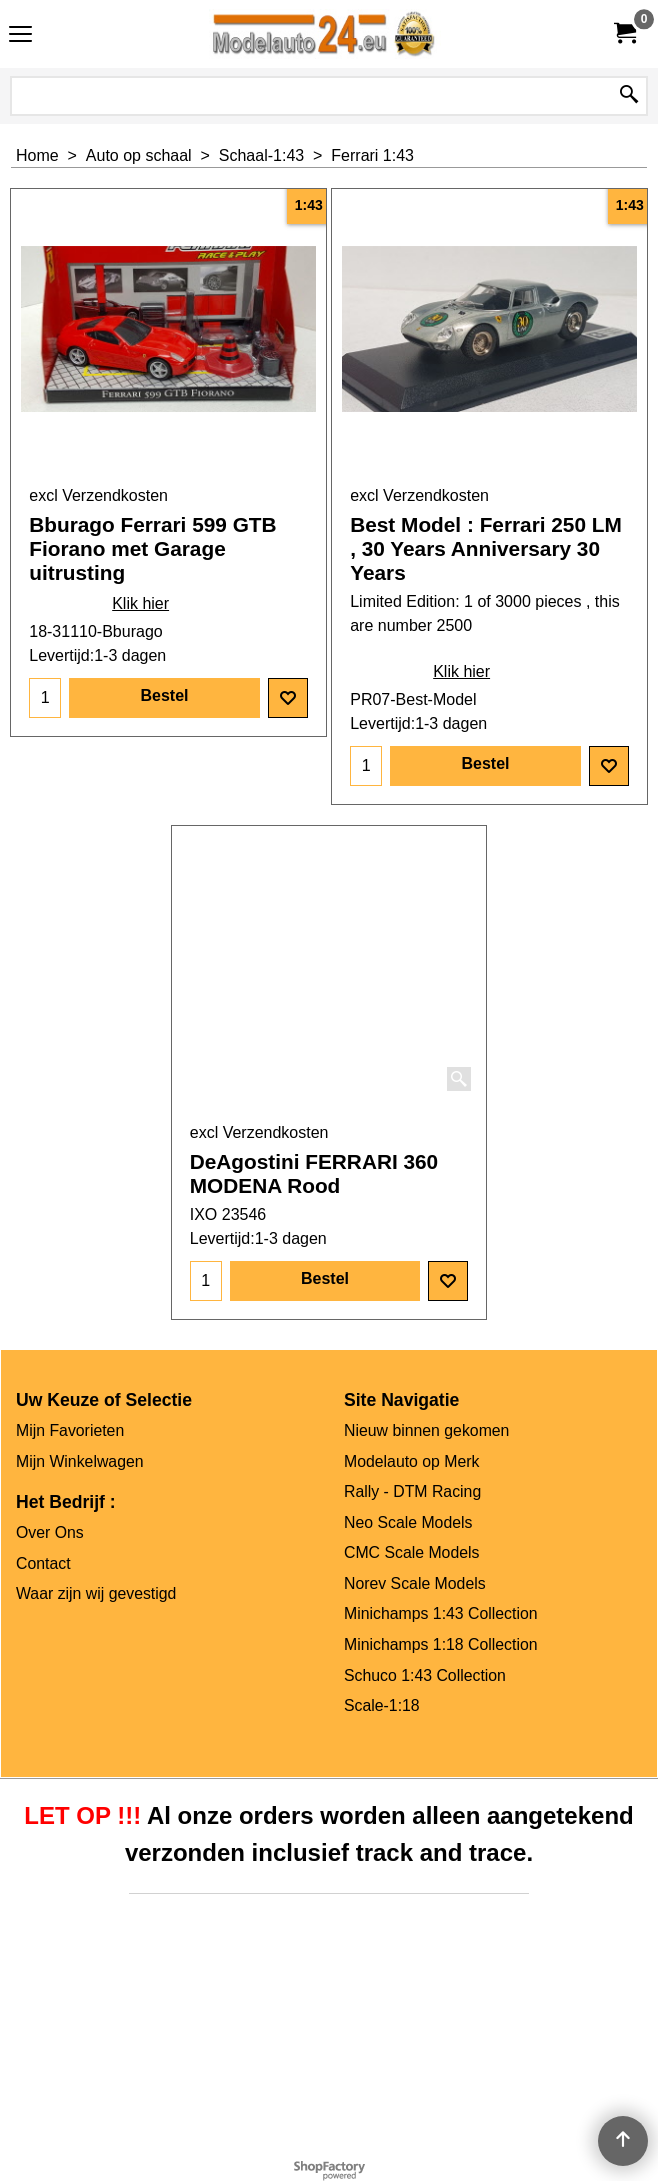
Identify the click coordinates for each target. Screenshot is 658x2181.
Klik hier (140, 603)
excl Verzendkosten (98, 495)
